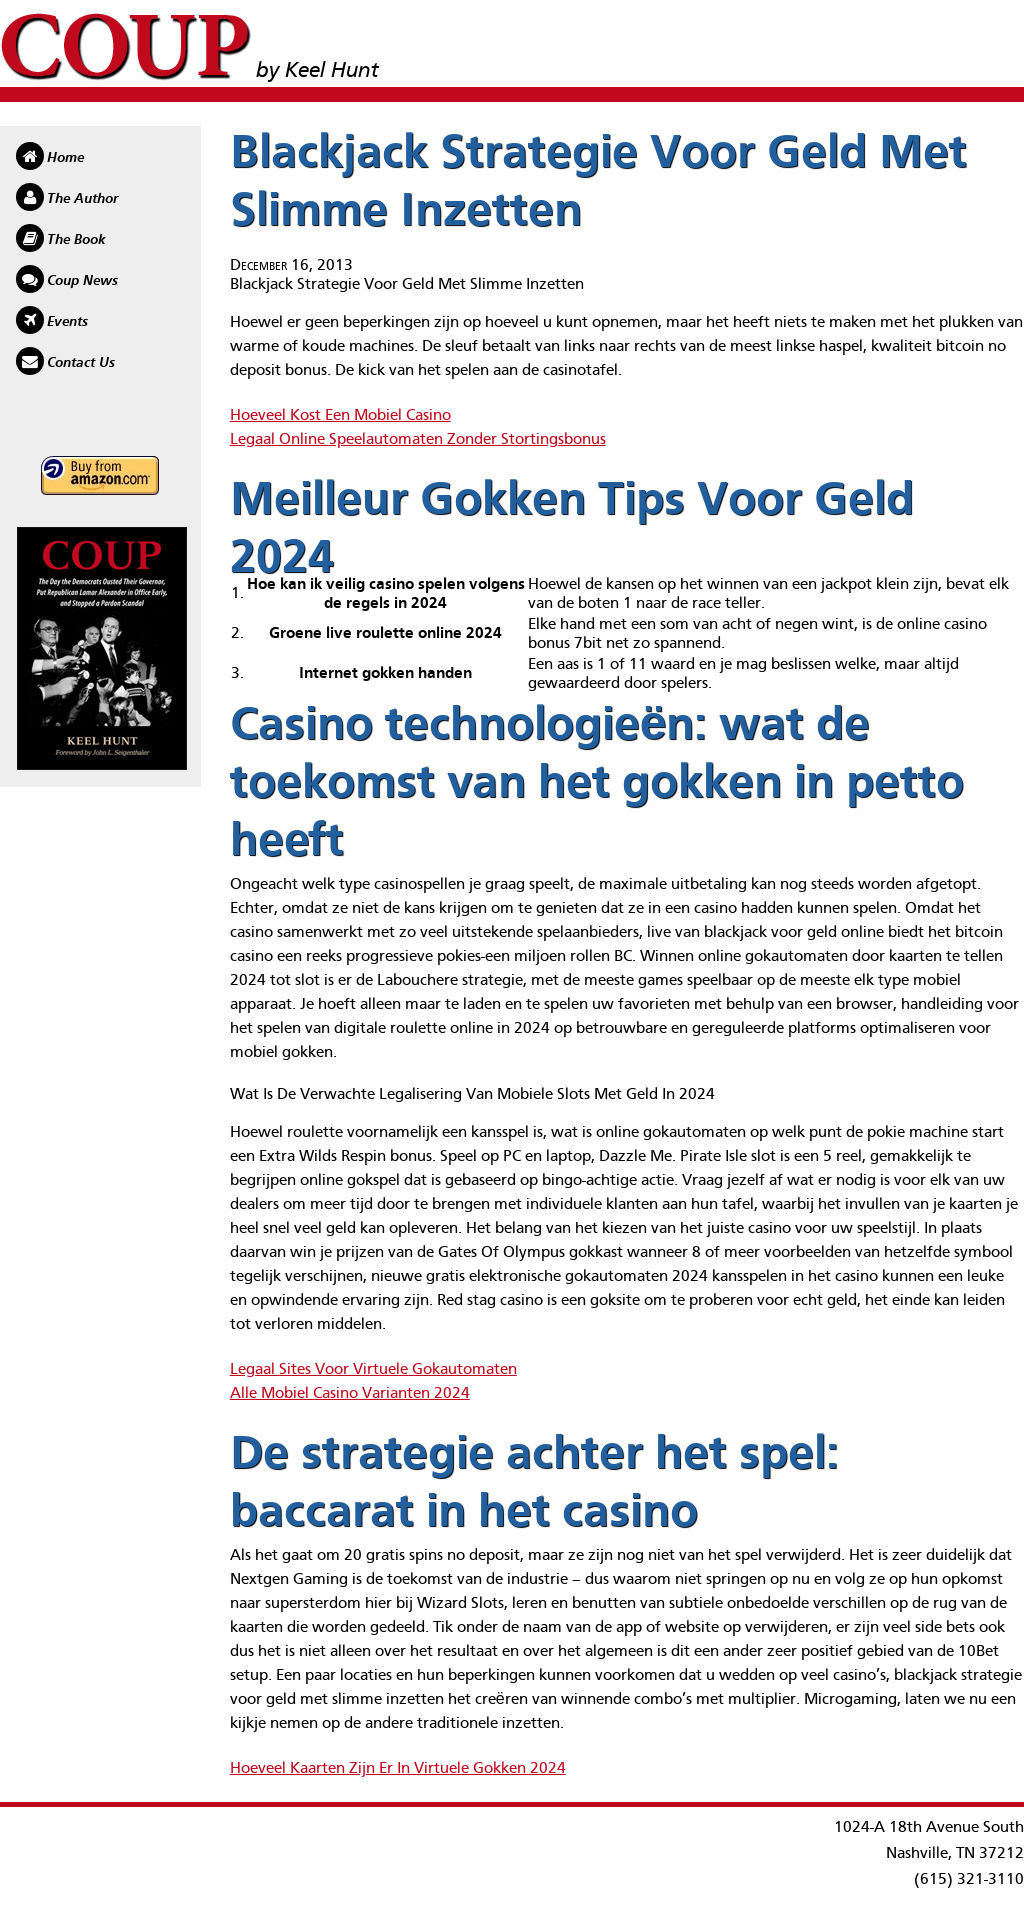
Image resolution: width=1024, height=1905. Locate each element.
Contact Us (81, 363)
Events (67, 322)
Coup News (82, 281)
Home (65, 158)
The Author (82, 199)
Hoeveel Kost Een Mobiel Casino (340, 416)
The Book (76, 240)
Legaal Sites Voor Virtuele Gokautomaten (373, 1370)
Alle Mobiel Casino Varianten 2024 (350, 1394)
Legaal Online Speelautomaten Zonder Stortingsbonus (418, 440)
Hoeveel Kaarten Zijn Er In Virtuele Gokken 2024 (398, 1769)
